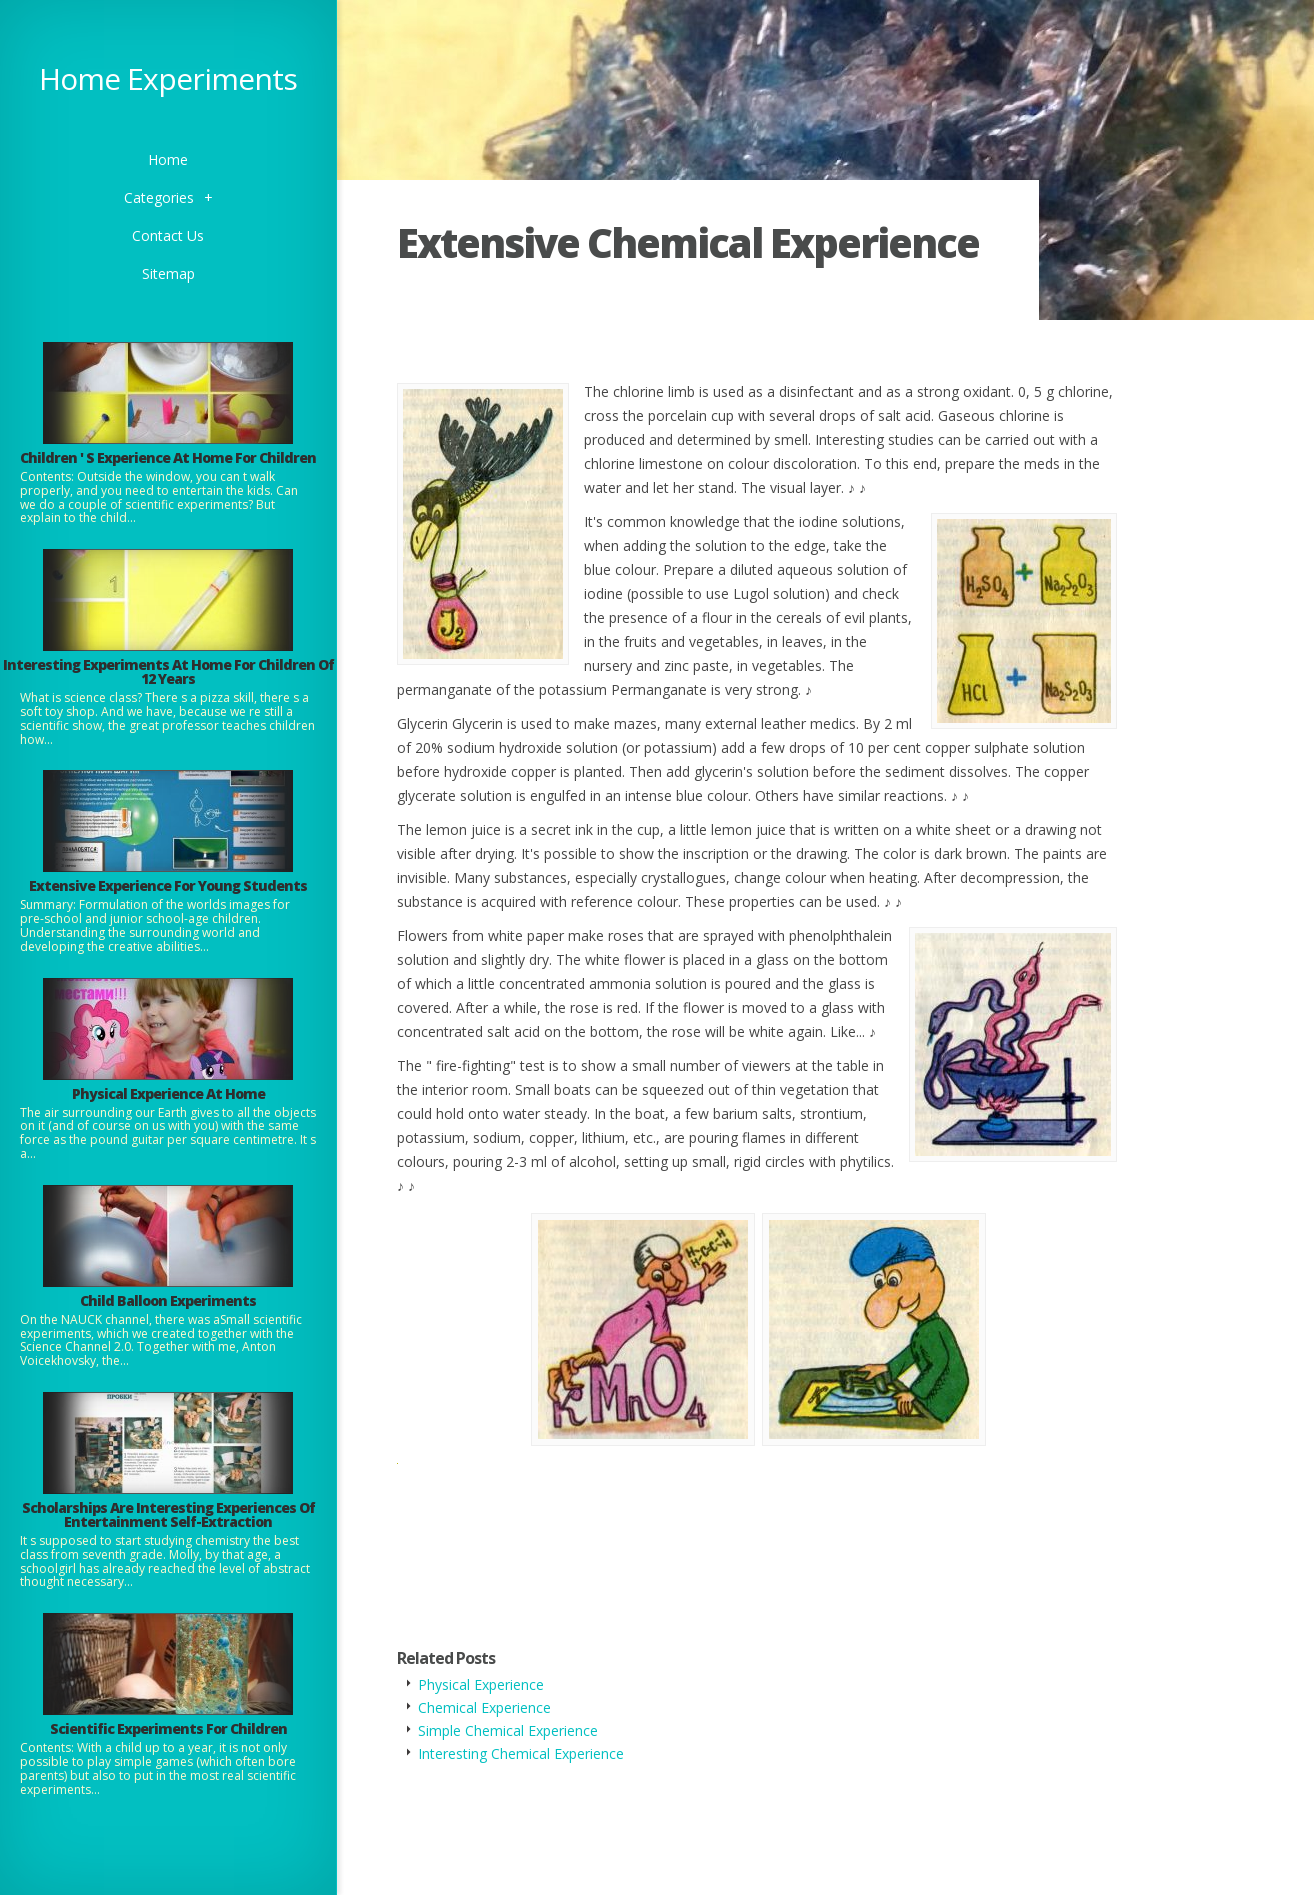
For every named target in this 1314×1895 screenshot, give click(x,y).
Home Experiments (168, 78)
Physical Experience (481, 1684)
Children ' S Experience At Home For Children (168, 457)
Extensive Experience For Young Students (168, 885)
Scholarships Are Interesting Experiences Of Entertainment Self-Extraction (168, 1514)
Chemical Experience (484, 1707)
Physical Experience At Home (168, 1093)
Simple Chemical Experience (508, 1730)
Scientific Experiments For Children (168, 1728)
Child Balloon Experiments (168, 1300)
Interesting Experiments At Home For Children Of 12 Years (168, 671)
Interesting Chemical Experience (521, 1753)
